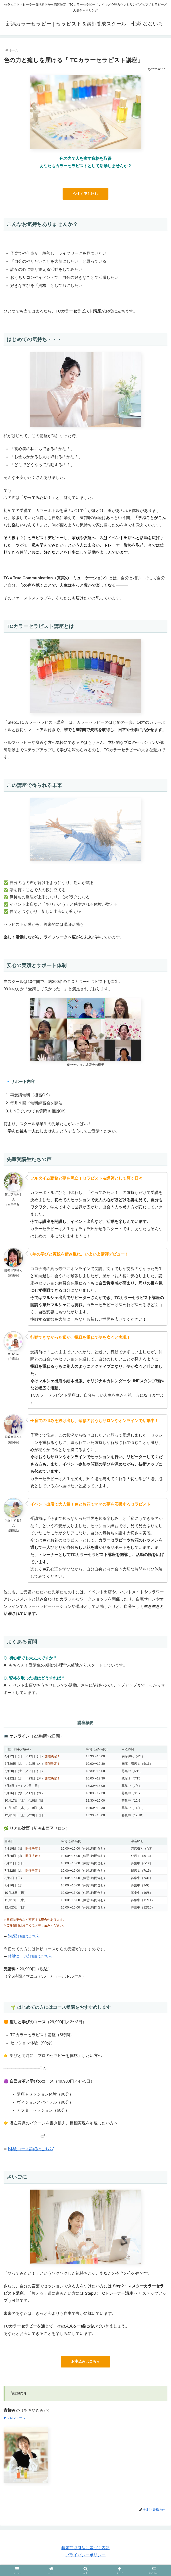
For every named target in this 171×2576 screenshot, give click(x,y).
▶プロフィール (14, 2418)
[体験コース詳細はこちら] (31, 2149)
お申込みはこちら (85, 2361)
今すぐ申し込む (85, 194)
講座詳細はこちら (24, 1936)
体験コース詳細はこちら (30, 1956)
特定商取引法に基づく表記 (85, 2536)
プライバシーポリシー (85, 2544)
